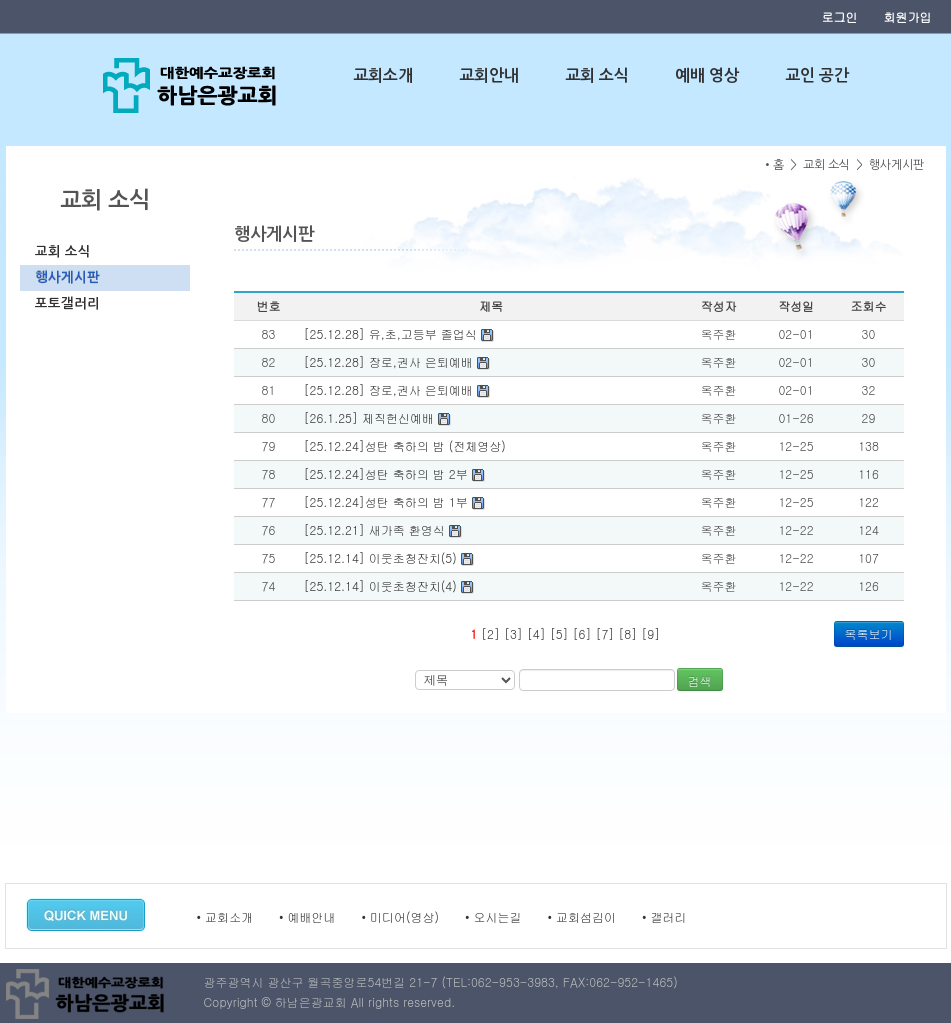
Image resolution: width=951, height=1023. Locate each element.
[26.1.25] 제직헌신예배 (377, 417)
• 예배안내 (307, 916)
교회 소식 (597, 75)
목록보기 (869, 633)
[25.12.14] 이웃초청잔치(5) (389, 557)
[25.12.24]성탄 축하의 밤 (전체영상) (405, 445)
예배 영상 (707, 75)
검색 (700, 680)
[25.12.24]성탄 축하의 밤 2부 (394, 473)
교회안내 (489, 75)
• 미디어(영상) (401, 916)
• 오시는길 (493, 916)
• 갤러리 (664, 916)
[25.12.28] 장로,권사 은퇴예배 (397, 361)
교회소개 (383, 75)
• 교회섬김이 (582, 916)
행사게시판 (67, 277)
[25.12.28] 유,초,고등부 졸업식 (399, 333)
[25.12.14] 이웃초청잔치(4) (389, 585)
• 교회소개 (225, 916)
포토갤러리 (67, 303)
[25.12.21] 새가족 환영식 (383, 529)
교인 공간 (817, 75)
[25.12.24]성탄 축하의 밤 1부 (394, 501)
